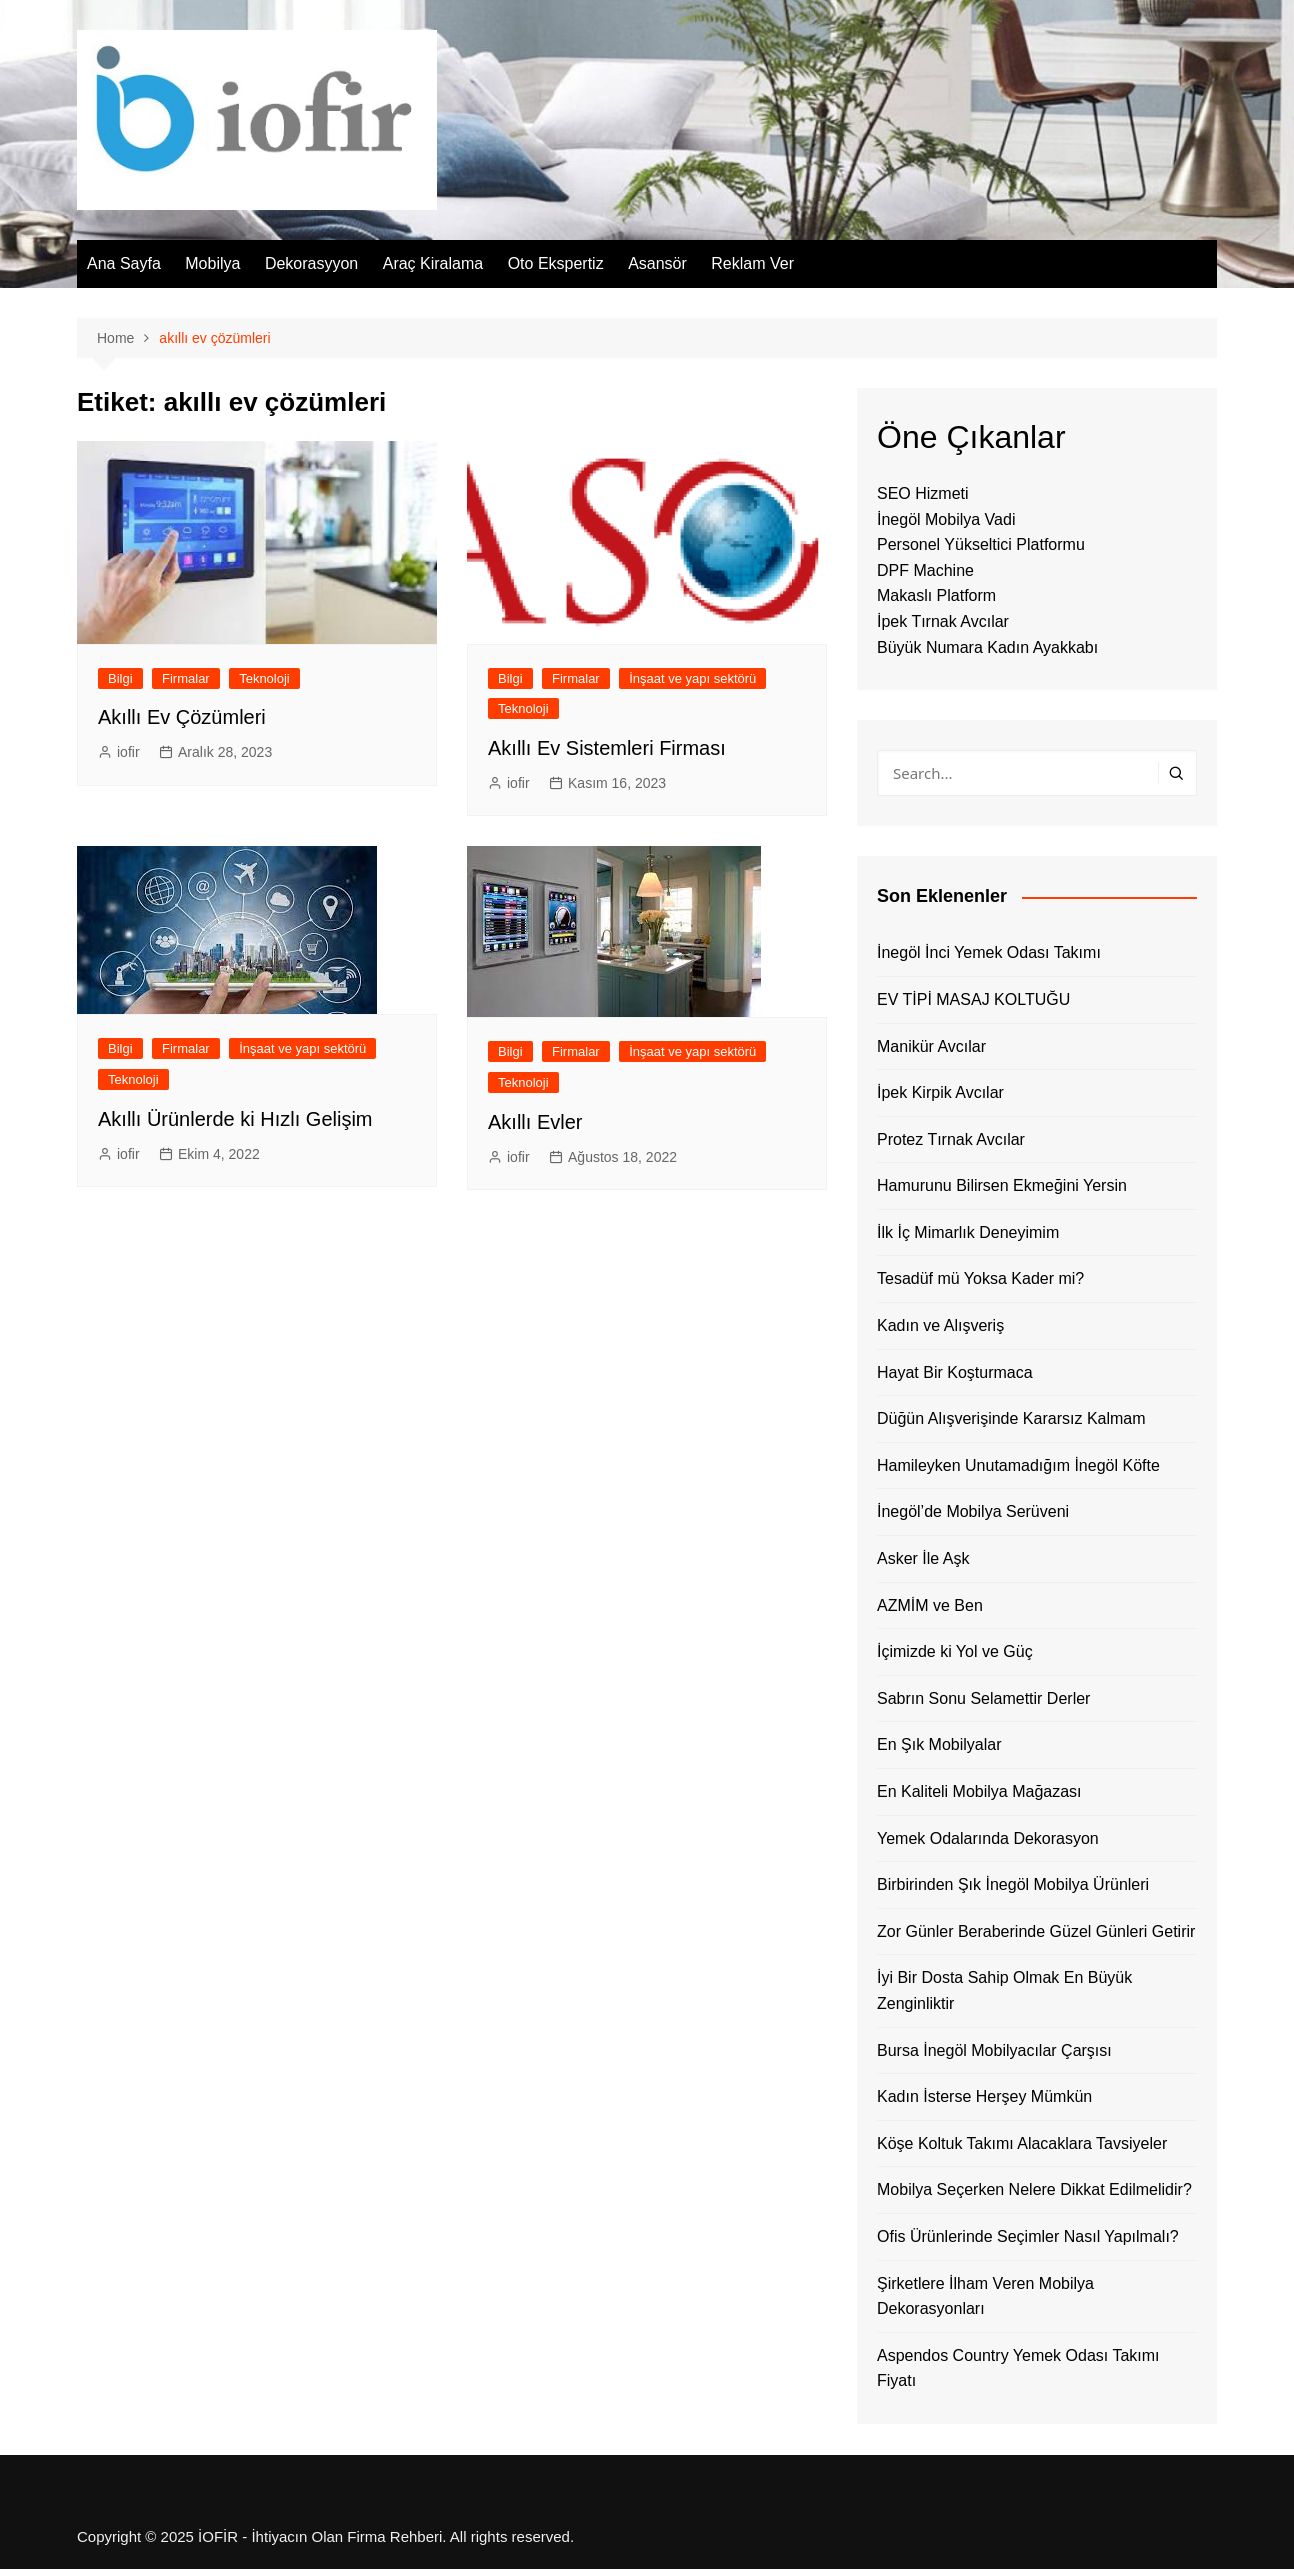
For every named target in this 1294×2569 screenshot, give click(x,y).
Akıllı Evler (535, 1122)
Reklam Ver (752, 263)
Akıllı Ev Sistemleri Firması (607, 748)
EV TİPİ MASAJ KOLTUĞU (973, 999)
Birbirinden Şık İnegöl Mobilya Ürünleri (1013, 1884)
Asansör (657, 263)
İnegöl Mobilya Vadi (946, 519)
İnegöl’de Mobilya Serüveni (973, 1511)
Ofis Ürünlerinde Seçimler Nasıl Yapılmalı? (1028, 2236)
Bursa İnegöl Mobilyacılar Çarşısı (994, 2050)
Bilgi (120, 678)
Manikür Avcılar (931, 1046)
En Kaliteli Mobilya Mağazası (979, 1791)
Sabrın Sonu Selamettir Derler (983, 1698)
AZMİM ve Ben (930, 1605)
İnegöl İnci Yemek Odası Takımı (989, 952)
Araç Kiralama (433, 263)
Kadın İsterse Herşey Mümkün (984, 2096)
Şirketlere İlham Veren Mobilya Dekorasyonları (985, 2296)
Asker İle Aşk (923, 1558)
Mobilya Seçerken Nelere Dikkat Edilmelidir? (1034, 2189)
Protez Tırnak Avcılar (951, 1139)
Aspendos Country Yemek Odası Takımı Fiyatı (1018, 2368)
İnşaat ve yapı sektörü (692, 678)
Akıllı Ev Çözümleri (182, 717)
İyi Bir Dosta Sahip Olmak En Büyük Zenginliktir (1004, 1990)
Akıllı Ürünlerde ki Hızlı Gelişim (235, 1119)
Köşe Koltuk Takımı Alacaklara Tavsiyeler (1022, 2143)
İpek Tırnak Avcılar (943, 621)
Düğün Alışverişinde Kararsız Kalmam (1011, 1418)
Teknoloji (264, 678)
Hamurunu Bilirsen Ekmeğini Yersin (1002, 1185)
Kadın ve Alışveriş (940, 1325)
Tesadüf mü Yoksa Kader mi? (980, 1278)
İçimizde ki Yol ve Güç (955, 1651)
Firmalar (186, 678)
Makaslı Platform (936, 595)
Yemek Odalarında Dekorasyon (988, 1838)
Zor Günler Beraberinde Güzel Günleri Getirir (1036, 1931)
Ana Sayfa (124, 263)
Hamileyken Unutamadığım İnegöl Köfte (1018, 1465)
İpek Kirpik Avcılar (940, 1092)
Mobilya (212, 263)
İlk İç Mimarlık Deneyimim (968, 1232)
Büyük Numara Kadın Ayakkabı (987, 647)
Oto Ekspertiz (556, 263)
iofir (128, 752)
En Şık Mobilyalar (939, 1744)
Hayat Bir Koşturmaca (955, 1372)
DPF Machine (925, 570)
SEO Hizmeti (923, 493)
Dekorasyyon (311, 263)
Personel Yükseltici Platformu (981, 544)
